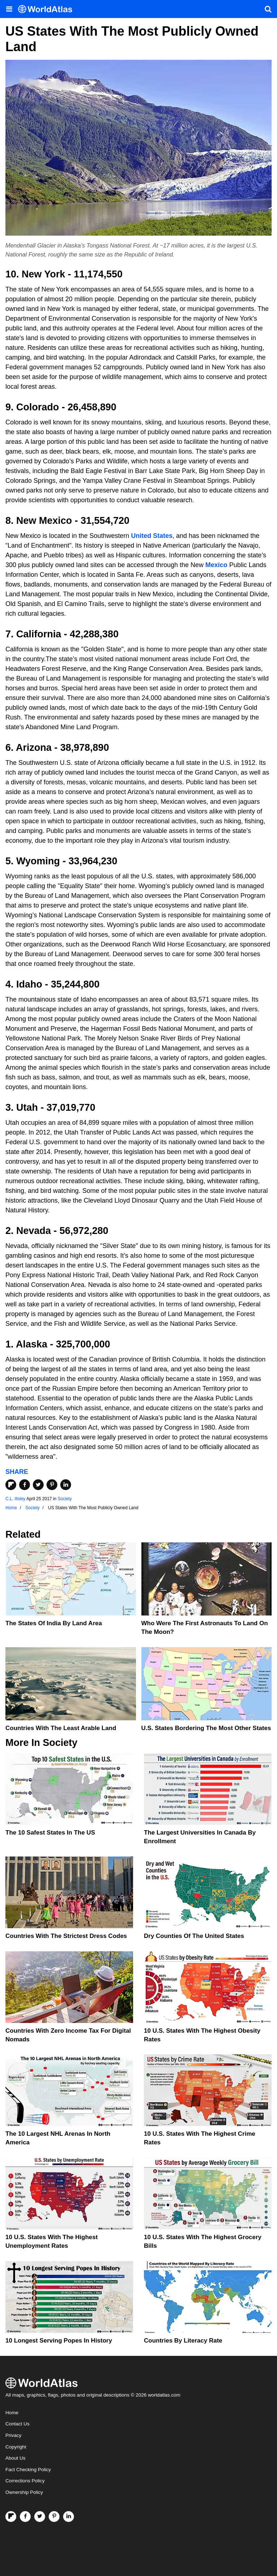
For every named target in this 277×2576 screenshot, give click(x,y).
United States (151, 535)
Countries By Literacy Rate (183, 2340)
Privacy (13, 2435)
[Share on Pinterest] (52, 1484)
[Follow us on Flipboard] (10, 2516)
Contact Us (17, 2423)
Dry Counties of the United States (194, 1936)
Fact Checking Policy (28, 2469)
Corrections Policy (25, 2480)
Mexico (216, 565)
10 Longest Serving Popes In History (58, 2340)
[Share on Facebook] (24, 1484)
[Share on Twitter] (38, 1484)
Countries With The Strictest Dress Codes (66, 1936)
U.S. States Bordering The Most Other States (206, 1728)
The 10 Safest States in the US (50, 1832)
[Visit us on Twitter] (39, 2516)
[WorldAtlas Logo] (48, 9)
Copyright (15, 2447)
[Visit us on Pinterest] (54, 2516)
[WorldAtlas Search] (268, 9)
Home (11, 2412)
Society (65, 1498)
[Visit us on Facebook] (25, 2516)
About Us (15, 2458)
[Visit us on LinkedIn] (68, 2516)
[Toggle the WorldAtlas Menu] (9, 9)
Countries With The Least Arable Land (60, 1728)
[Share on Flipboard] (10, 1484)
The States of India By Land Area (53, 1623)
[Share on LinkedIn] (65, 1484)
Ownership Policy (24, 2492)
